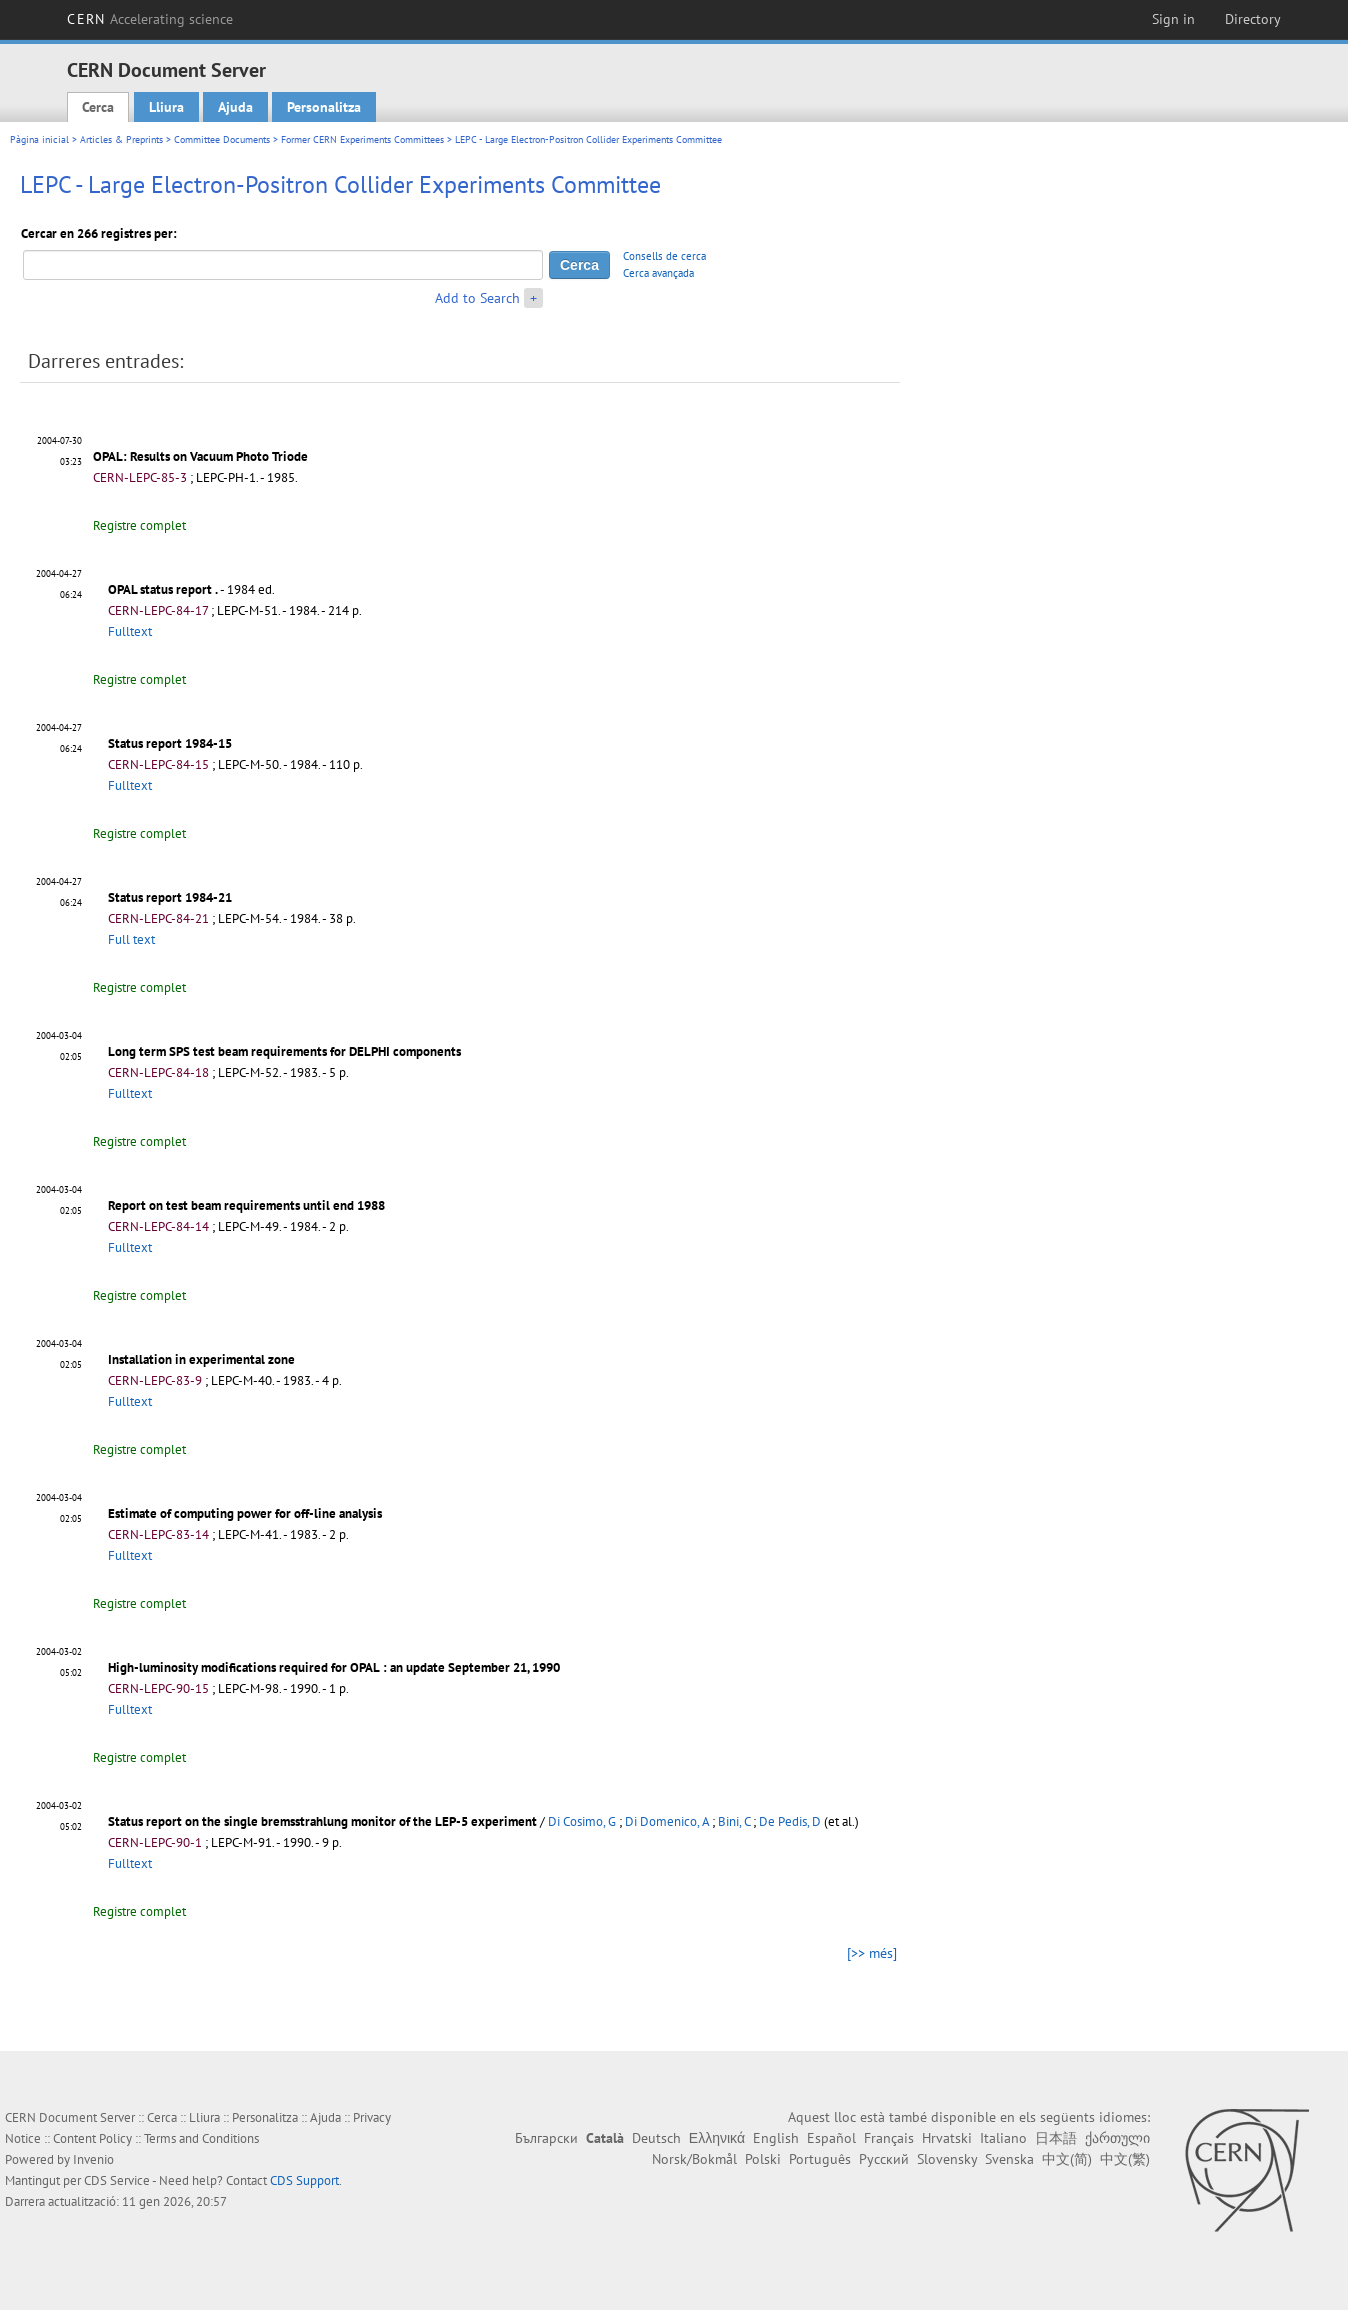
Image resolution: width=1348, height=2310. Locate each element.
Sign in (1173, 19)
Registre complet (139, 525)
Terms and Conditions (201, 2138)
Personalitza (324, 107)
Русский (884, 2159)
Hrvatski (947, 2138)
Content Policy (92, 2138)
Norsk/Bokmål (694, 2159)
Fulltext (130, 631)
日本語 (1056, 2138)
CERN (150, 19)
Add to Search (477, 298)
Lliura (166, 107)
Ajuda (235, 107)
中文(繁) (1125, 2159)
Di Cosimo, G (582, 1821)
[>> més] (872, 1953)
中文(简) (1067, 2159)
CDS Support (304, 2180)
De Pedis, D (790, 1821)
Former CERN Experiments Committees (362, 139)
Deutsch (656, 2138)
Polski (763, 2159)
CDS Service (117, 2180)
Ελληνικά (717, 2138)
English (776, 2138)
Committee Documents (222, 139)
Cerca (98, 107)
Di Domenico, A (667, 1821)
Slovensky (947, 2159)
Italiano (1003, 2138)
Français (889, 2138)
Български (546, 2138)
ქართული (1117, 2138)
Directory (1253, 19)
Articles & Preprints (121, 139)
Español (831, 2138)
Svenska (1009, 2159)
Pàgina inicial (39, 139)
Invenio (93, 2159)
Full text (131, 939)
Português (820, 2159)
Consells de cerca (664, 256)
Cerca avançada (658, 273)
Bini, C (734, 1821)
